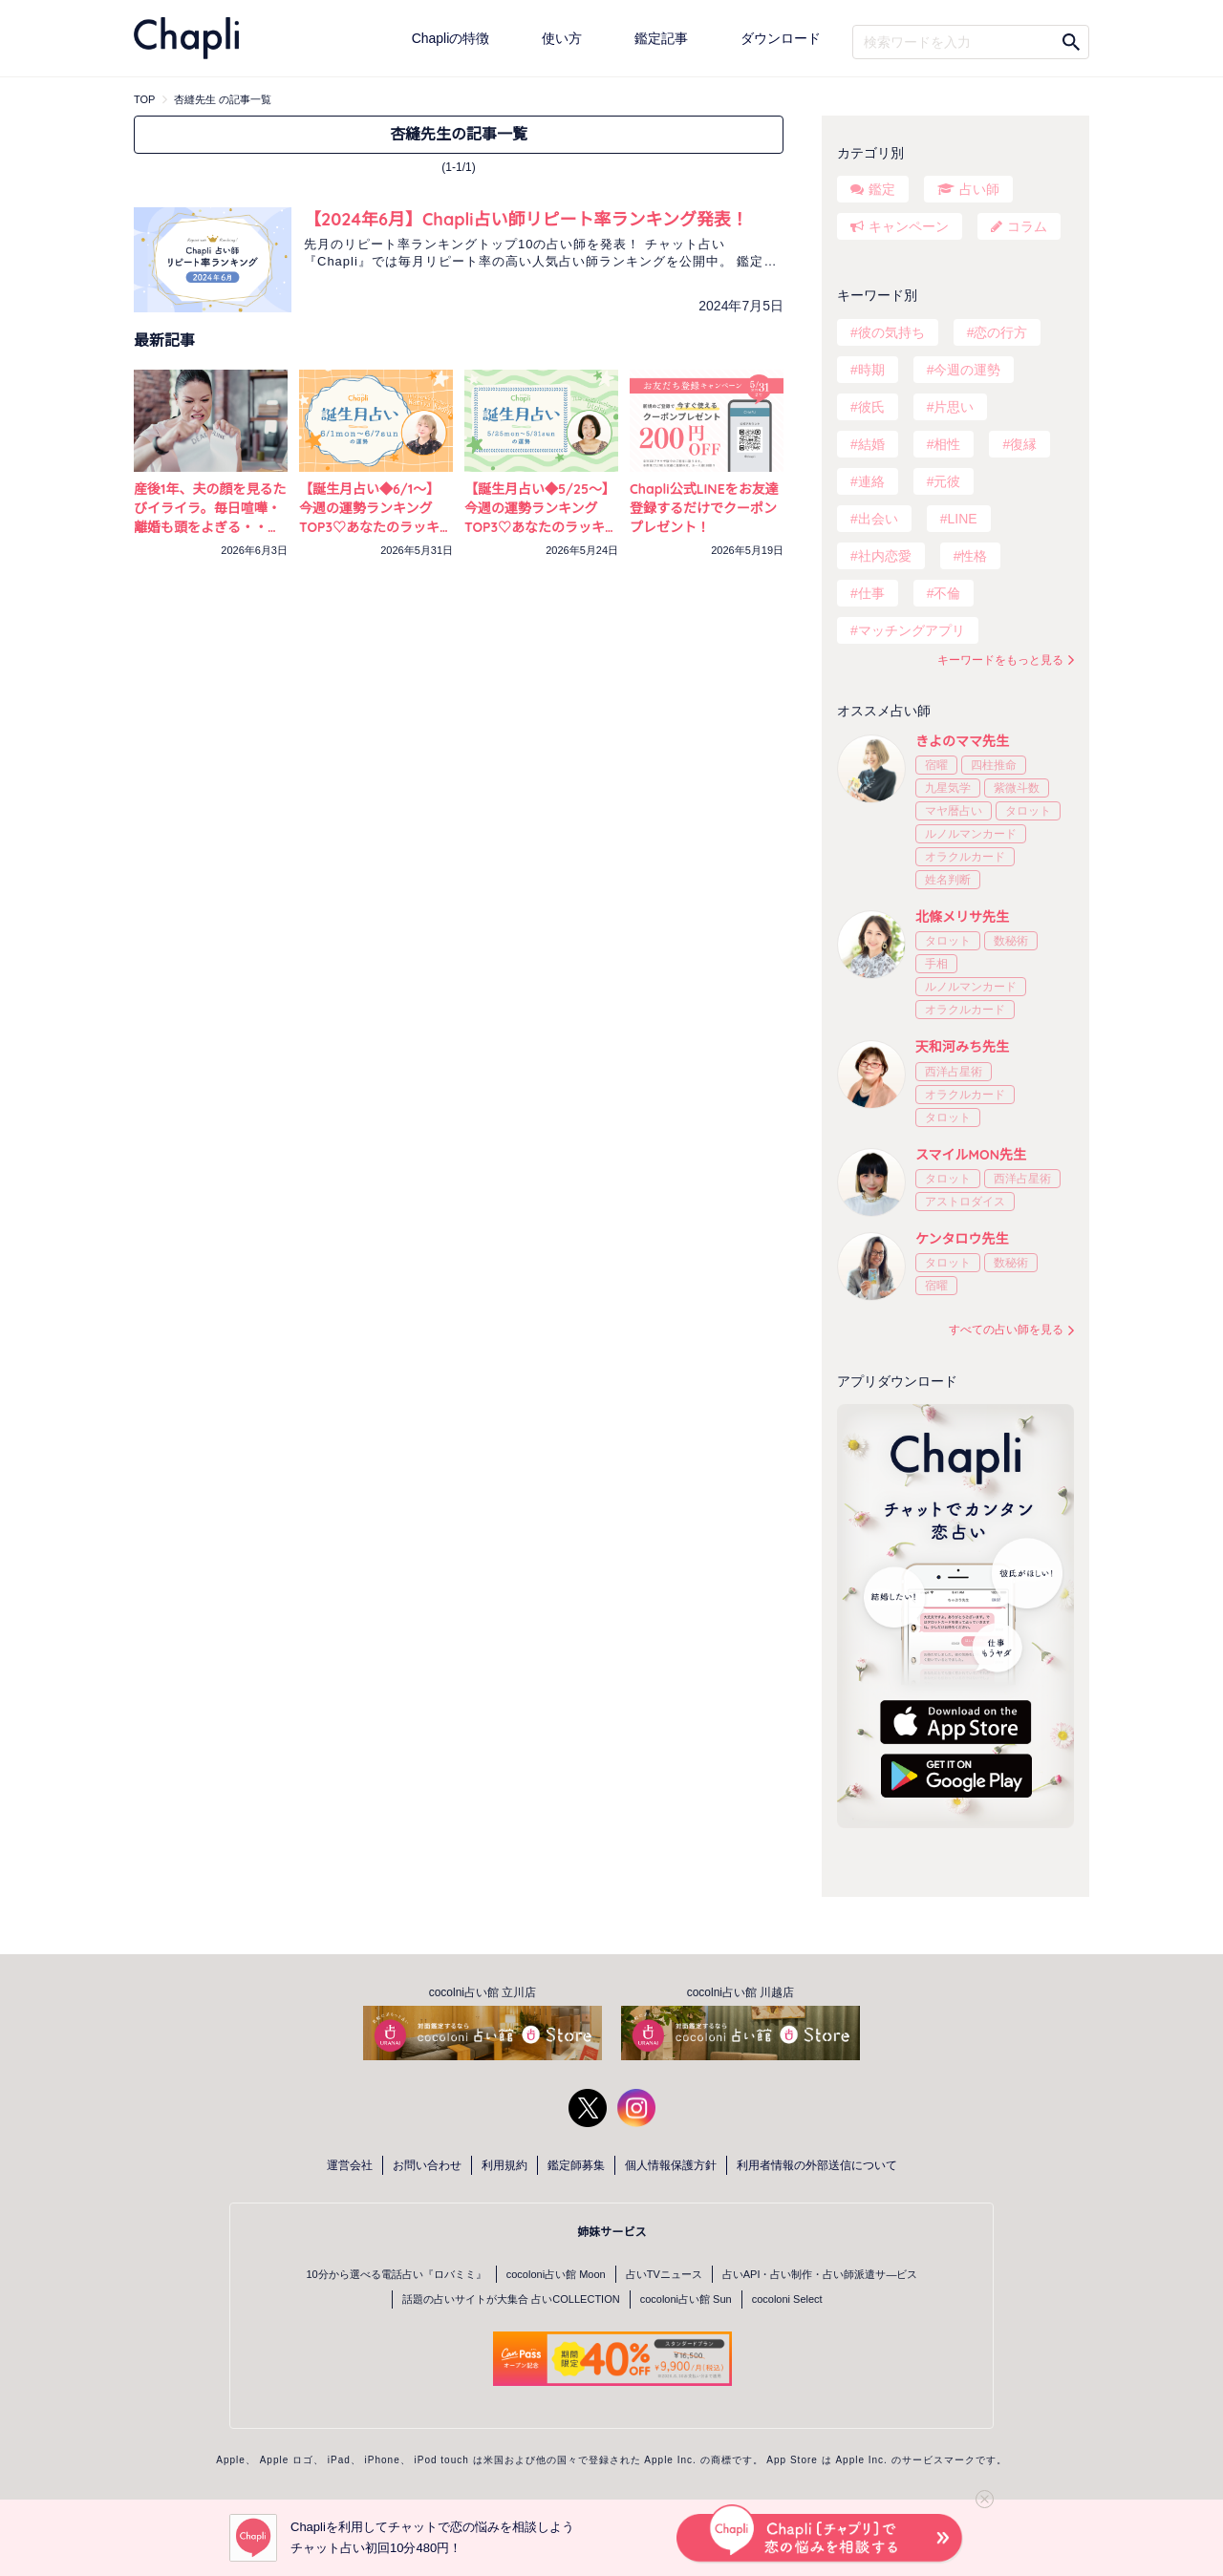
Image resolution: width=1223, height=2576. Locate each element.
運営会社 (350, 2165)
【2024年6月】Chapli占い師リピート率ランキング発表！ (526, 219)
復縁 (1023, 444)
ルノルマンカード (971, 834)
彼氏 (871, 407)
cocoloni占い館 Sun (686, 2299)
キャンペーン (909, 226)
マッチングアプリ (911, 630)
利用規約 (504, 2165)
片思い (953, 407)
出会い (878, 518)
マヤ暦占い (953, 811)
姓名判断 (948, 879)
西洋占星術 (953, 1071)
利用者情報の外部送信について (817, 2165)
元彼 (946, 481)
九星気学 (948, 788)
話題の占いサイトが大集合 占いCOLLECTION (510, 2299)
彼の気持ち (891, 332)
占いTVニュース (664, 2274)
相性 (946, 444)
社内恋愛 (885, 556)
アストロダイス (965, 1201)
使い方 (562, 38)
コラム (1027, 226)
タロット (1028, 811)
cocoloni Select (787, 2299)
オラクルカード (965, 856)
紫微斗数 (1017, 788)
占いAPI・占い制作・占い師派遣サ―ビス (820, 2274)
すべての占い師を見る (1006, 1329)
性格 (973, 556)
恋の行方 (1000, 332)
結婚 (871, 444)
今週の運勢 (966, 369)
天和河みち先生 (962, 1046)
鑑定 (882, 189)
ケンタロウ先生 (962, 1238)
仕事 (871, 593)
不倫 (946, 593)
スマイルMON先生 (970, 1154)
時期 (871, 369)
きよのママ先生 (962, 741)
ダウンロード (780, 38)
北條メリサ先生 (962, 917)
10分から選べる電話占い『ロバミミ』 (396, 2274)
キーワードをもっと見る (1000, 660)
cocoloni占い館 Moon (556, 2274)
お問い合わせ (427, 2165)
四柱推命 (994, 765)
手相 (936, 963)
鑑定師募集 (576, 2165)
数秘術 (1011, 940)
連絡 (871, 481)
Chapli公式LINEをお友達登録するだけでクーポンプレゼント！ (704, 508)
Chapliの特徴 (451, 38)
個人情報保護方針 (671, 2165)
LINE (961, 518)
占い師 (979, 189)
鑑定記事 (661, 38)
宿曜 (936, 765)
